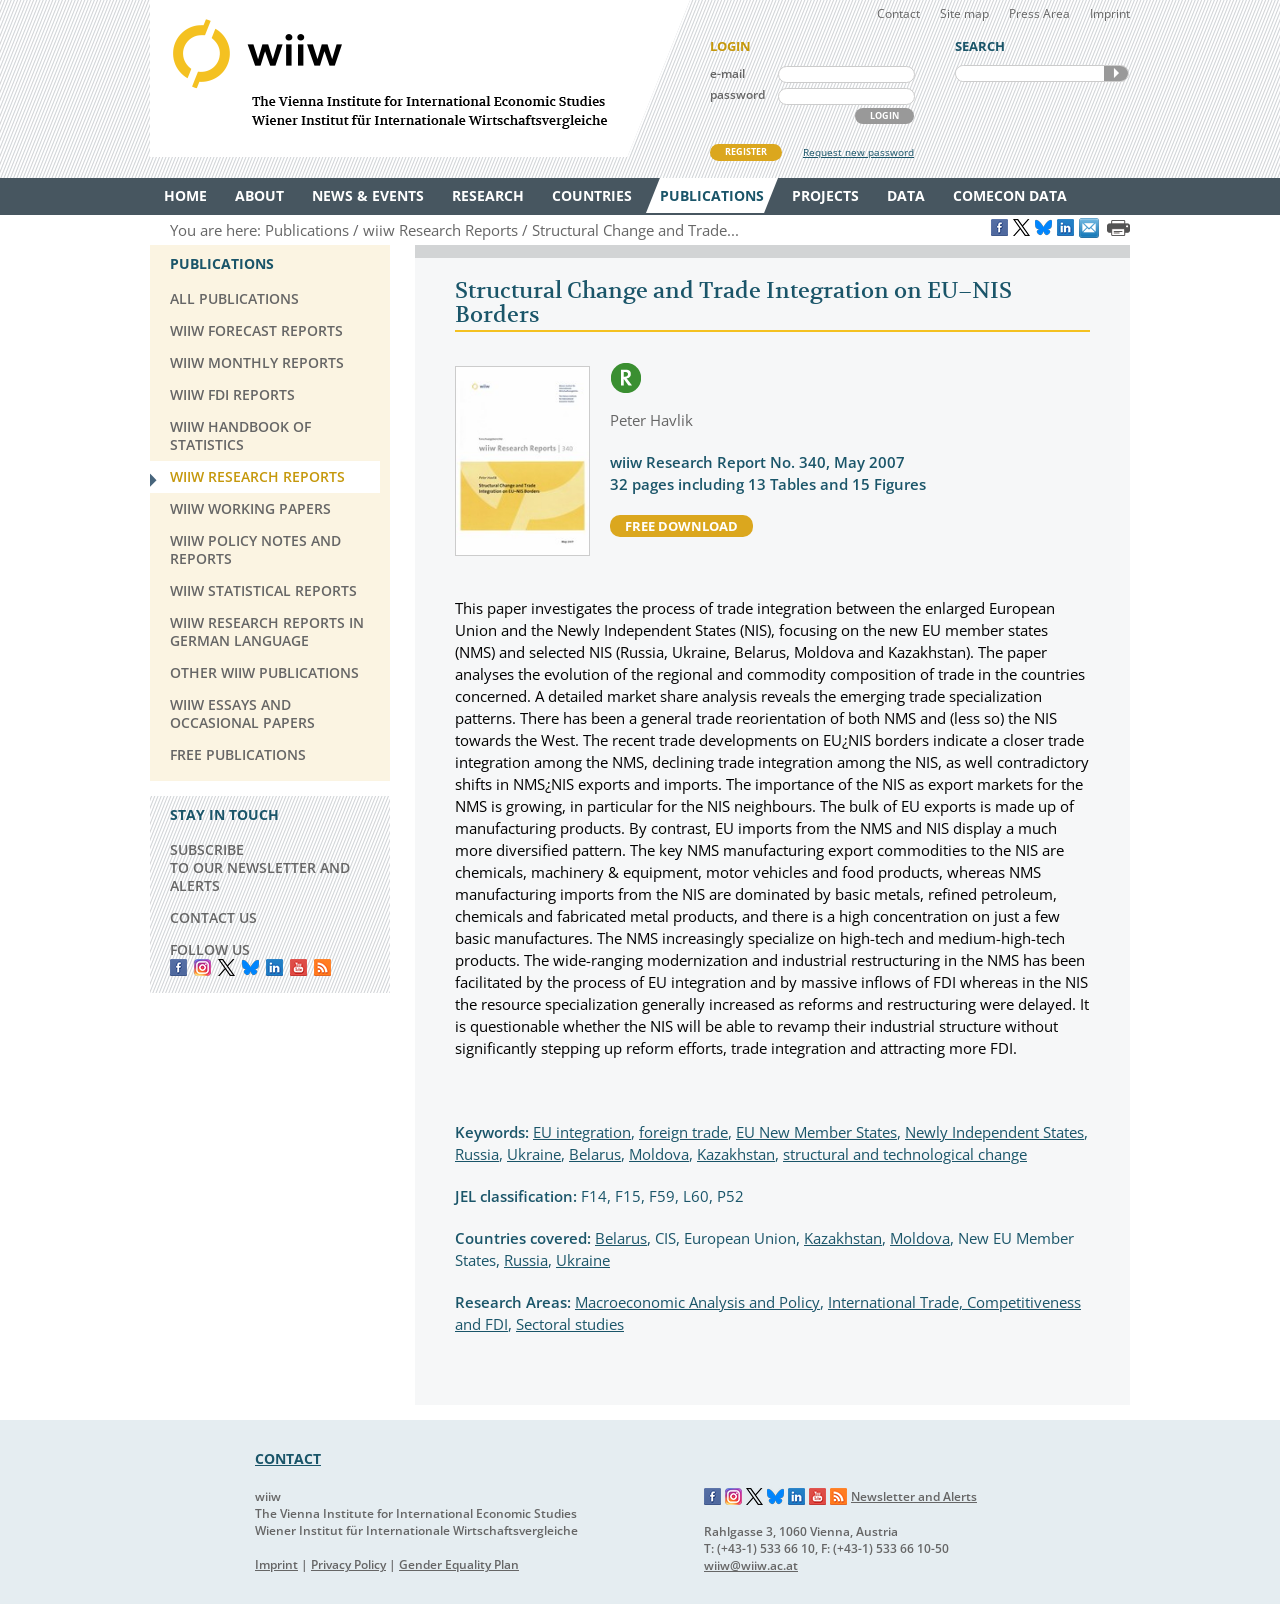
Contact (898, 13)
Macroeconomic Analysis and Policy (697, 1302)
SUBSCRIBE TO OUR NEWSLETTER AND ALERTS (260, 867)
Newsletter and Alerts (914, 1496)
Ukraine (534, 1154)
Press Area (1039, 13)
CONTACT (288, 1458)
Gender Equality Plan (459, 1564)
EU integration (582, 1132)
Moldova (659, 1154)
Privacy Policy (348, 1564)
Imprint (1110, 13)
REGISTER (746, 151)
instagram (202, 967)
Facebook (178, 967)
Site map (964, 13)
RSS (322, 967)
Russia (477, 1154)
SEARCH (1116, 73)
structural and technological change (905, 1154)
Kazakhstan (736, 1154)
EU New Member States (816, 1132)
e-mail (727, 73)
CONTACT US (213, 917)
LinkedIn (274, 967)
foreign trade (683, 1132)
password (737, 94)
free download (681, 526)
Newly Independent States (994, 1132)
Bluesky (250, 967)
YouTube (298, 967)
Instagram (734, 1497)
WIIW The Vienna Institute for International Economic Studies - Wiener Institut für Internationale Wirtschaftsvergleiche (420, 78)
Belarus (595, 1154)
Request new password (858, 152)
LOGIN (884, 115)
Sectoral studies (570, 1324)
